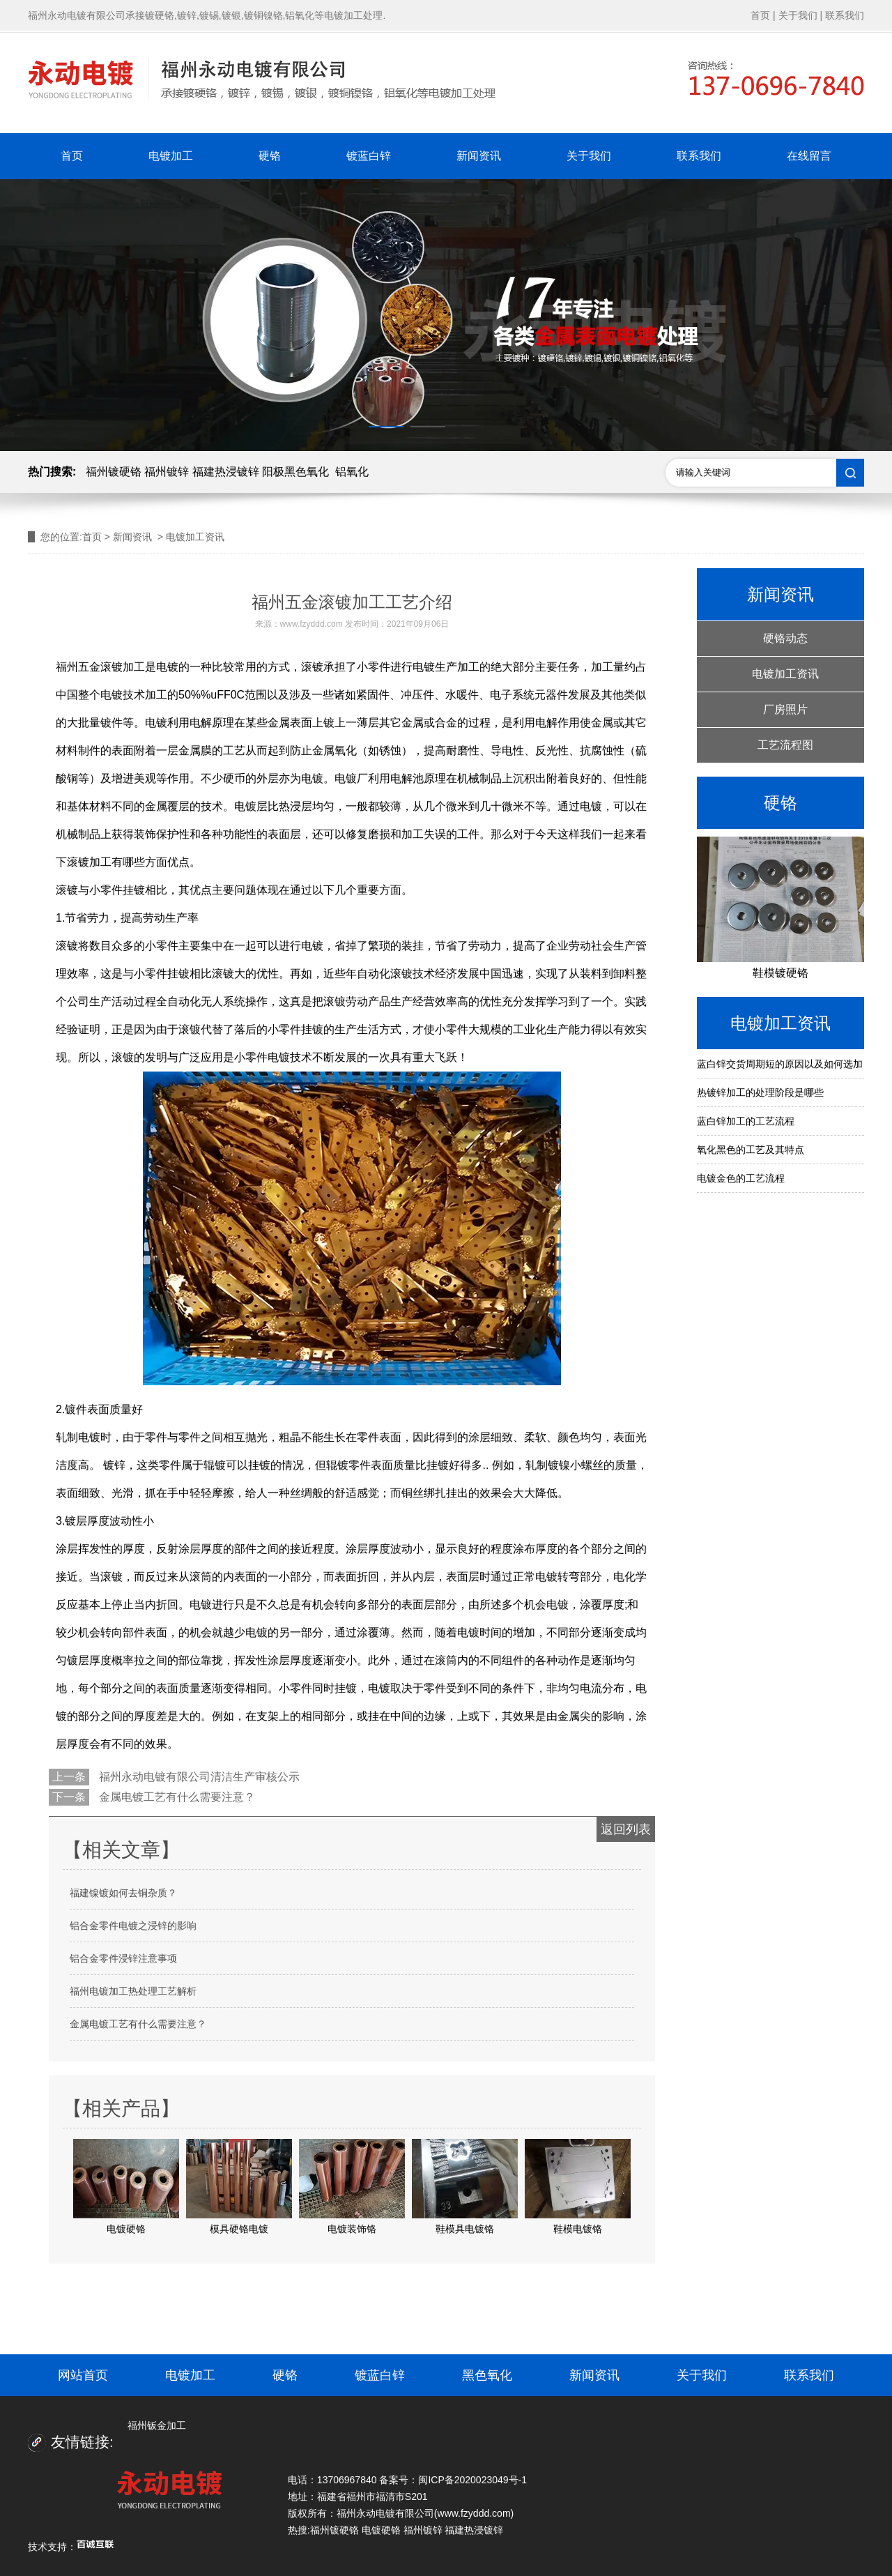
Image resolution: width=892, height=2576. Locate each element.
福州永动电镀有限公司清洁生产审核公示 (198, 1777)
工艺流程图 (785, 745)
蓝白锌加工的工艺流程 (745, 1121)
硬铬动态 (785, 638)
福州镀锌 (166, 472)
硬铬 (270, 156)
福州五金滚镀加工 (100, 667)
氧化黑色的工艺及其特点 (750, 1149)
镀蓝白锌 (368, 156)
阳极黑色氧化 (295, 472)
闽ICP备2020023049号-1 (472, 2479)
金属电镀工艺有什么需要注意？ (175, 1797)
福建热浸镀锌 (225, 472)
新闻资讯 (478, 156)
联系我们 (844, 15)
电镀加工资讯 (785, 674)
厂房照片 (785, 709)
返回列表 (626, 1829)
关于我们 (797, 15)
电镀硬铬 (381, 2530)
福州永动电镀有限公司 (385, 2513)
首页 (760, 15)
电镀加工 (170, 156)
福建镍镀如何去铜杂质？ (123, 1892)
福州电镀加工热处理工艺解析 (133, 1991)
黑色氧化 (487, 2375)
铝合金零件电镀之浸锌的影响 (133, 1925)
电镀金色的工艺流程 (741, 1178)
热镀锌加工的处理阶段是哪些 (760, 1092)
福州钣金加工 (157, 2425)
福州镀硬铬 (113, 472)
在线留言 (809, 156)
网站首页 (83, 2375)
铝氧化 (352, 472)
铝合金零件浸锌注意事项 (123, 1958)
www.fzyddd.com (311, 624)
